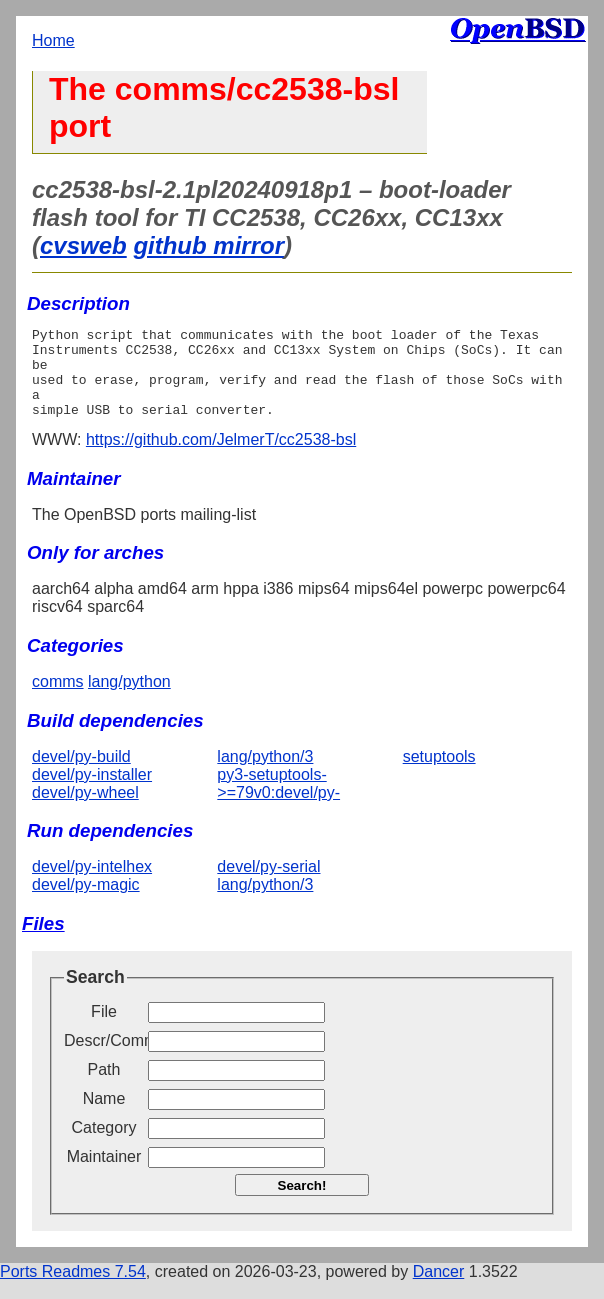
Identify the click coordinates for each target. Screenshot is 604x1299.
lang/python (129, 699)
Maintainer (104, 1174)
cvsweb (83, 245)
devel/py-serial (268, 884)
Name (104, 1116)
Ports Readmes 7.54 (73, 1289)
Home (53, 40)
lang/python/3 (265, 774)
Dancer (439, 1289)
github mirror (208, 245)
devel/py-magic (86, 902)
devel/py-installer (92, 792)
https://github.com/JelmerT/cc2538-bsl (221, 457)
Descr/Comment (104, 1058)
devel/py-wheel (85, 810)
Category (104, 1145)
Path (104, 1087)
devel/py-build (81, 774)
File (104, 1029)
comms (58, 699)
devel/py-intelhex (92, 884)
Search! (302, 1203)
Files (43, 941)
